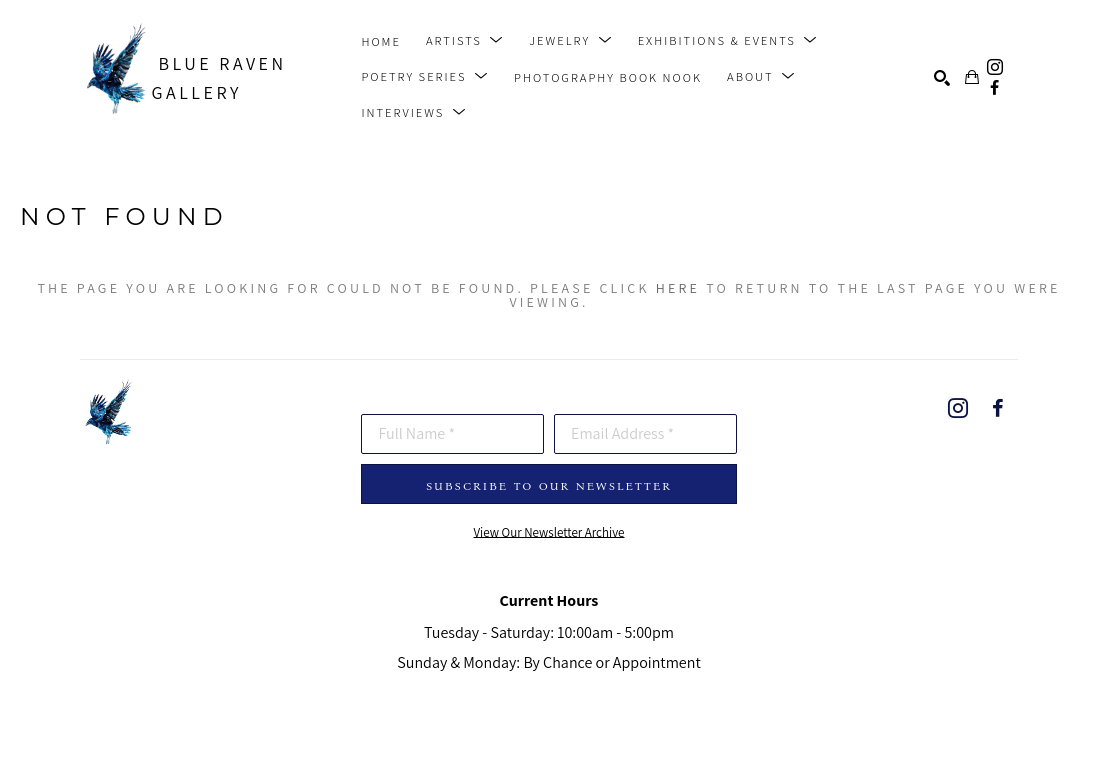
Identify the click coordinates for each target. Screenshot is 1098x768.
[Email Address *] (645, 434)
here (678, 288)
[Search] (942, 78)
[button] (465, 40)
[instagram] (995, 67)
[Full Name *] (452, 434)
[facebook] (995, 88)
